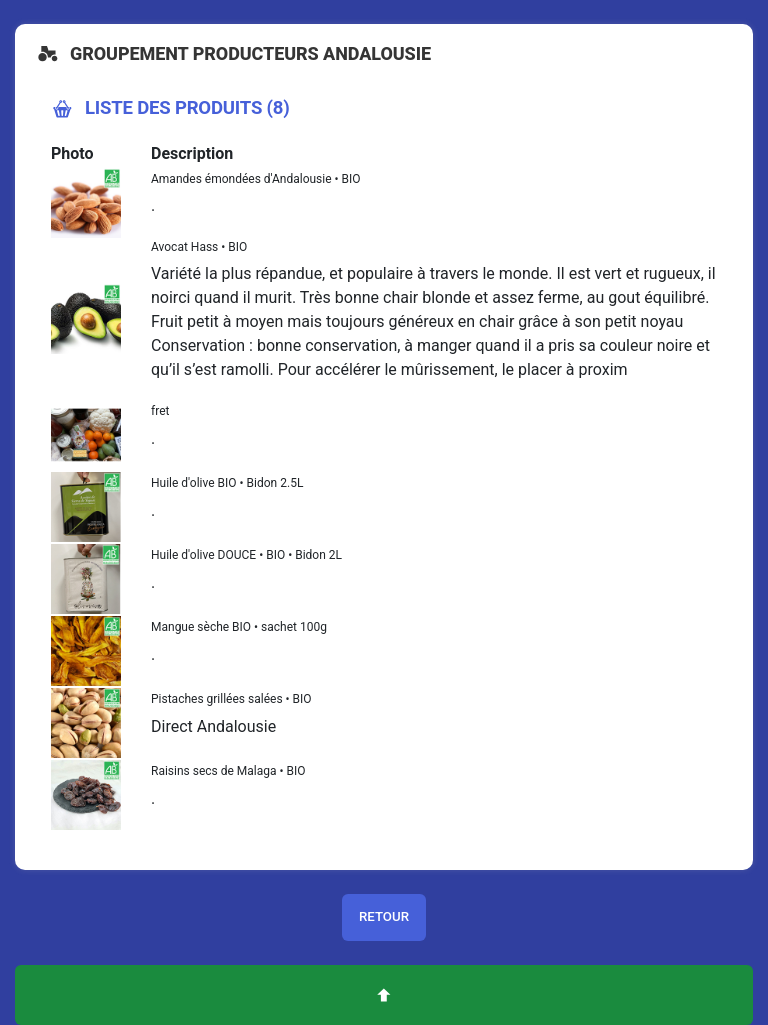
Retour (384, 916)
